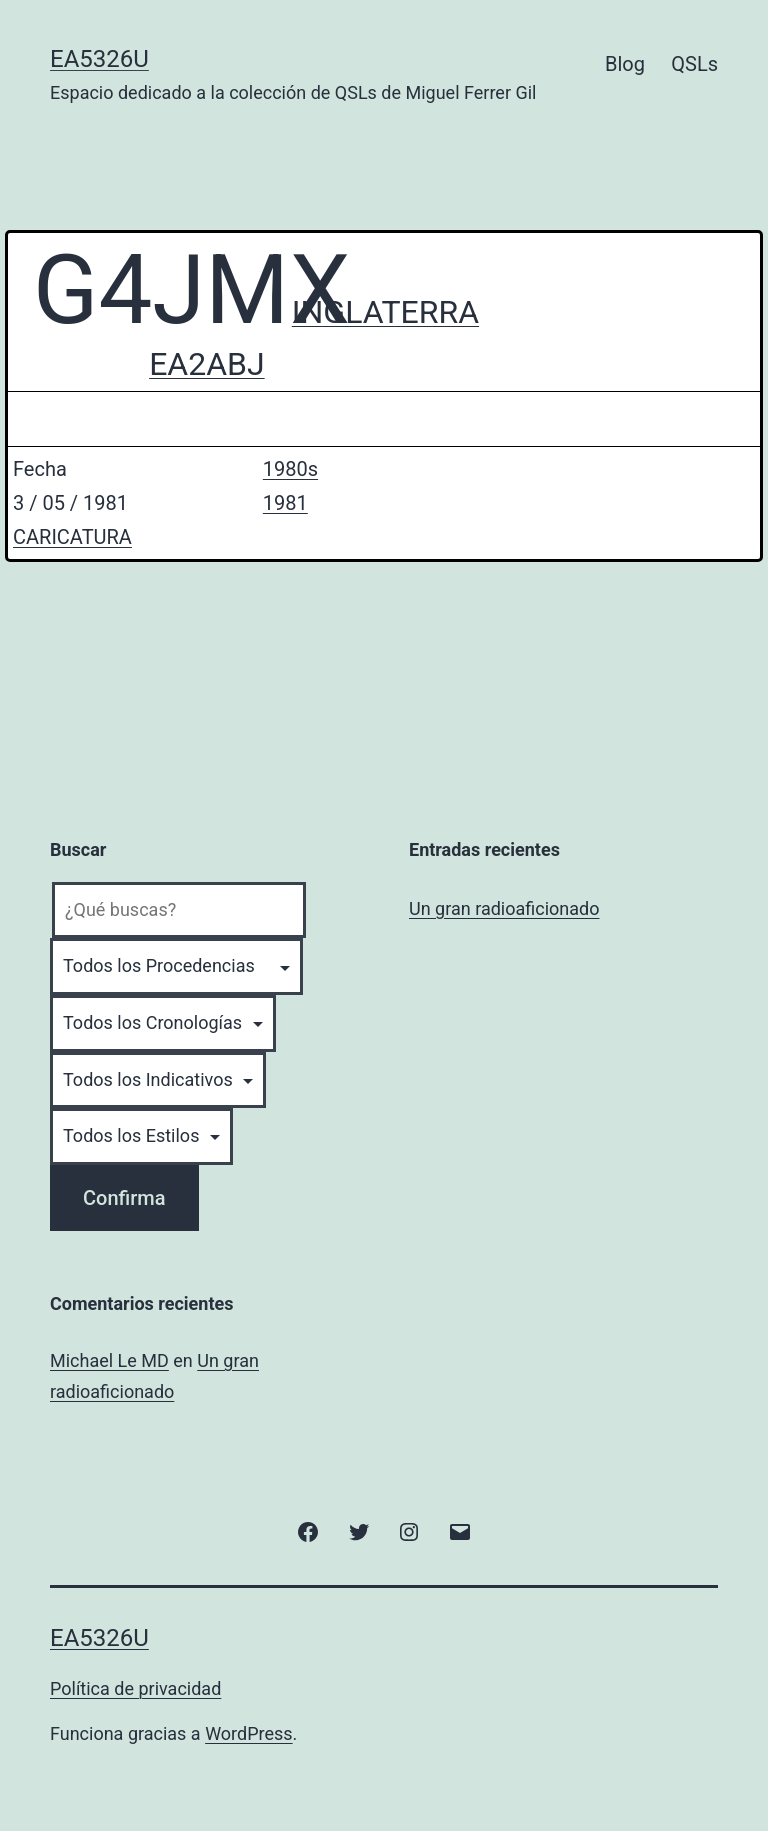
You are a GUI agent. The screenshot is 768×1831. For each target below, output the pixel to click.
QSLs (694, 64)
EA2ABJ (207, 364)
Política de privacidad (135, 1688)
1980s (290, 469)
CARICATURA (72, 537)
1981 (285, 503)
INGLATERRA (385, 312)
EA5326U (99, 59)
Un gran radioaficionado (504, 908)
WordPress (248, 1733)
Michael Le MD (109, 1360)
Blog (625, 64)
